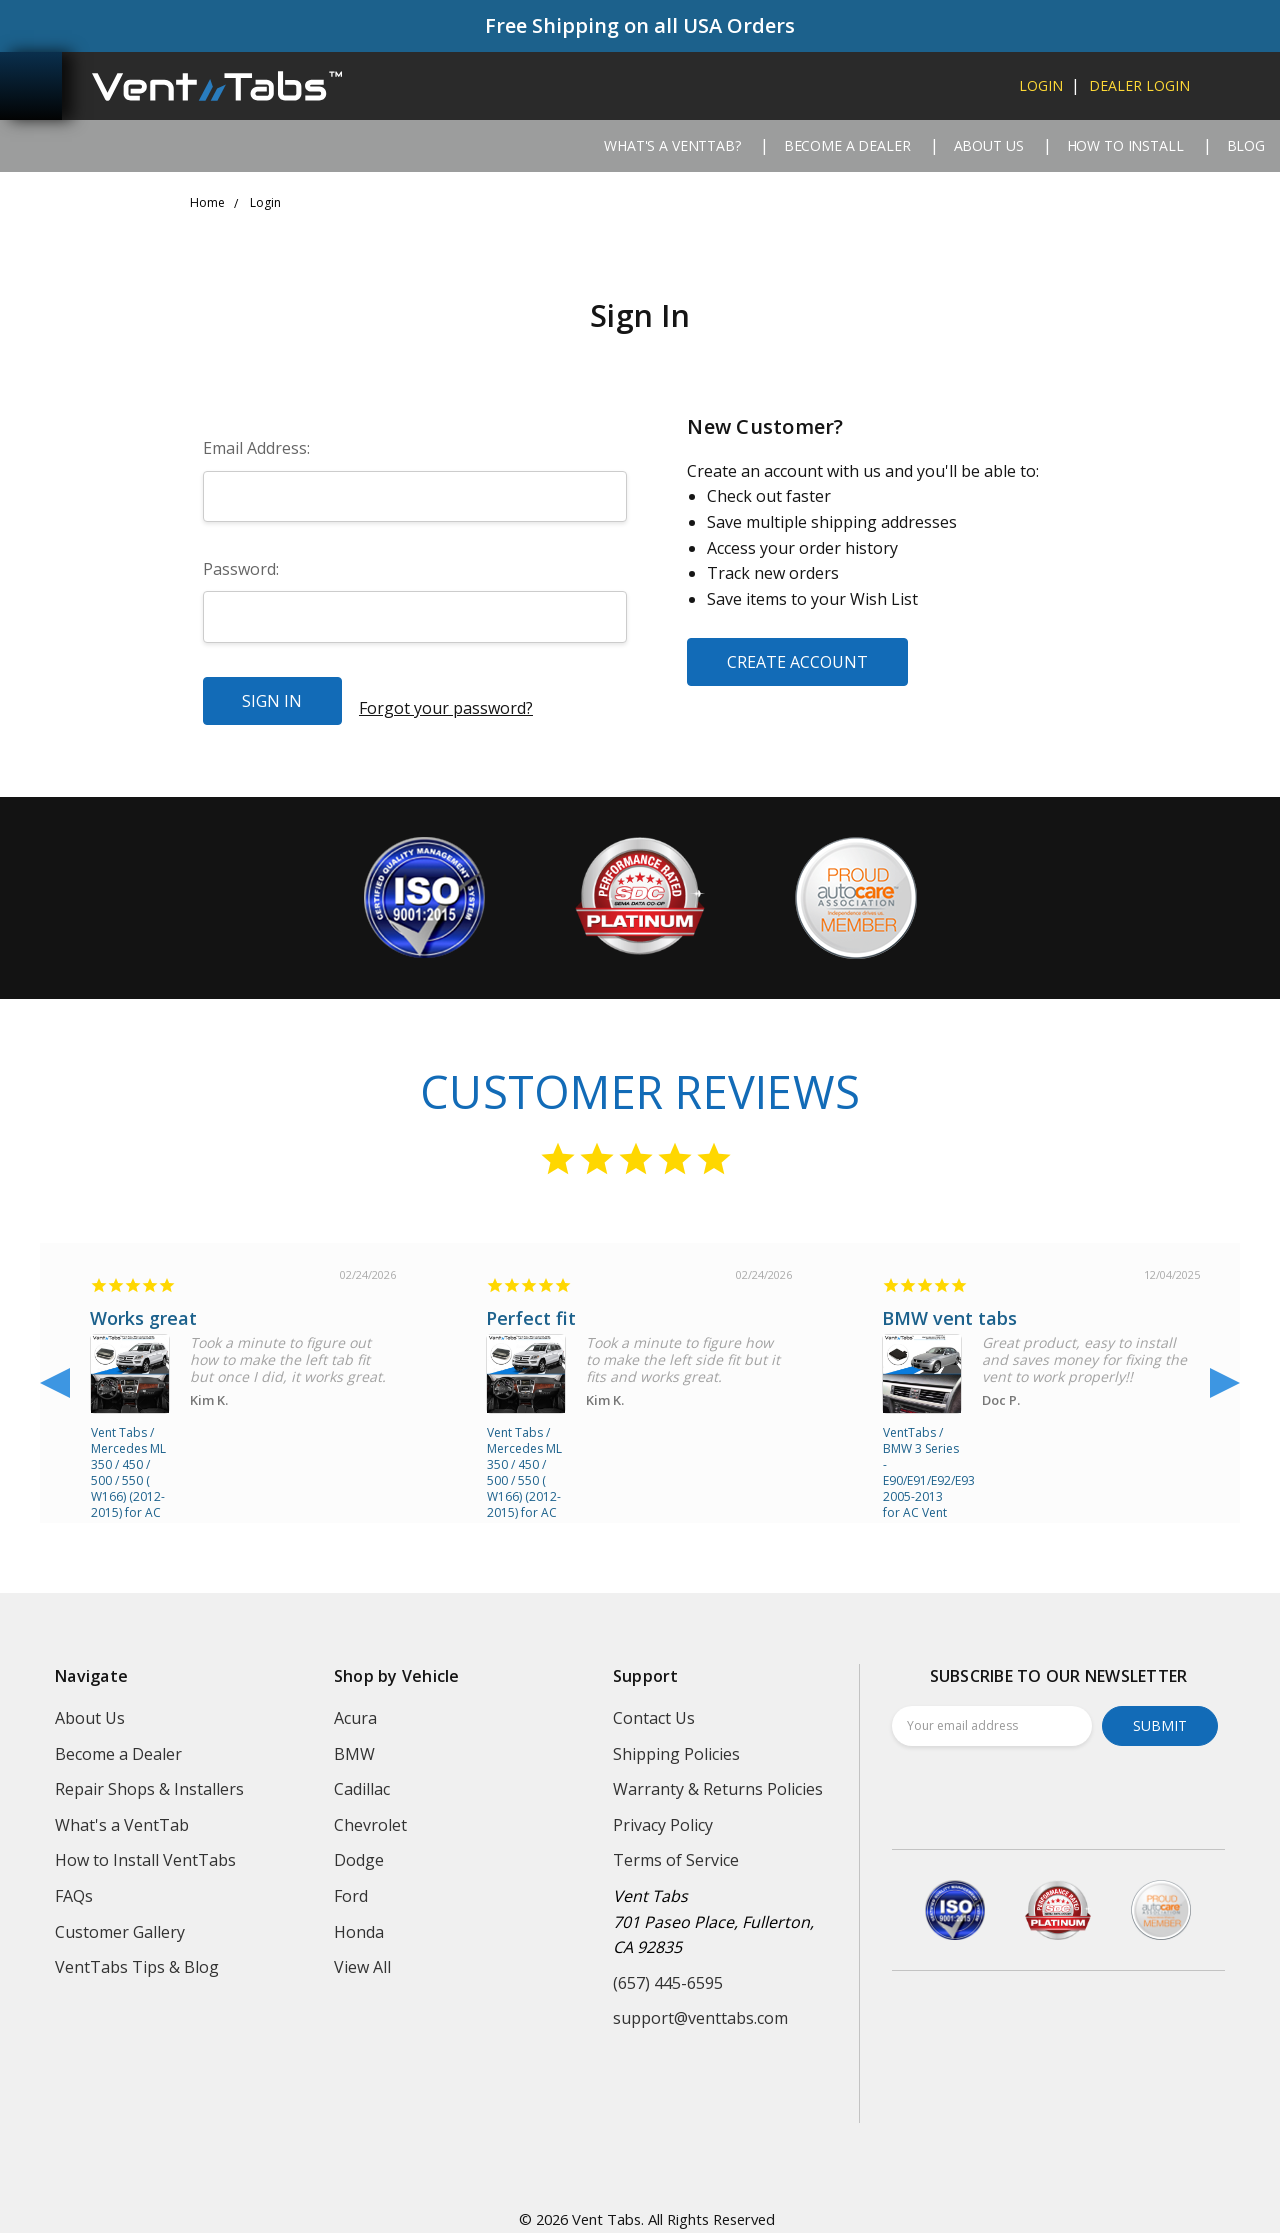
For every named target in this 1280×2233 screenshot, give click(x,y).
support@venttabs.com (700, 2005)
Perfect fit (531, 1305)
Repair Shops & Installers (149, 1776)
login (1041, 85)
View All (362, 1954)
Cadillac (362, 1776)
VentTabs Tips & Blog (137, 1954)
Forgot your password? (446, 700)
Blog (1246, 145)
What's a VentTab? (672, 145)
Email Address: (256, 448)
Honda (359, 1918)
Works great (143, 1305)
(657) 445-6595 (668, 1969)
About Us (989, 145)
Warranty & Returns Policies (718, 1776)
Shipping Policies (676, 1740)
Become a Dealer (847, 145)
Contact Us (654, 1704)
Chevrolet (370, 1811)
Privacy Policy (663, 1811)
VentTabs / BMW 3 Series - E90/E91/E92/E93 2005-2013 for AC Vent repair (922, 1449)
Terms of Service (676, 1847)
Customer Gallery (120, 1918)
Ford (351, 1882)
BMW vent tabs (949, 1305)
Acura (355, 1704)
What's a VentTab (122, 1811)
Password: (241, 569)
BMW (354, 1740)
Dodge (359, 1847)
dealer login (1139, 85)
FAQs (74, 1882)
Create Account (797, 662)
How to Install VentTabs (145, 1847)
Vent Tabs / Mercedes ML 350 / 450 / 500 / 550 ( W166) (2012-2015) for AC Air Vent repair (128, 1449)
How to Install (1125, 145)
